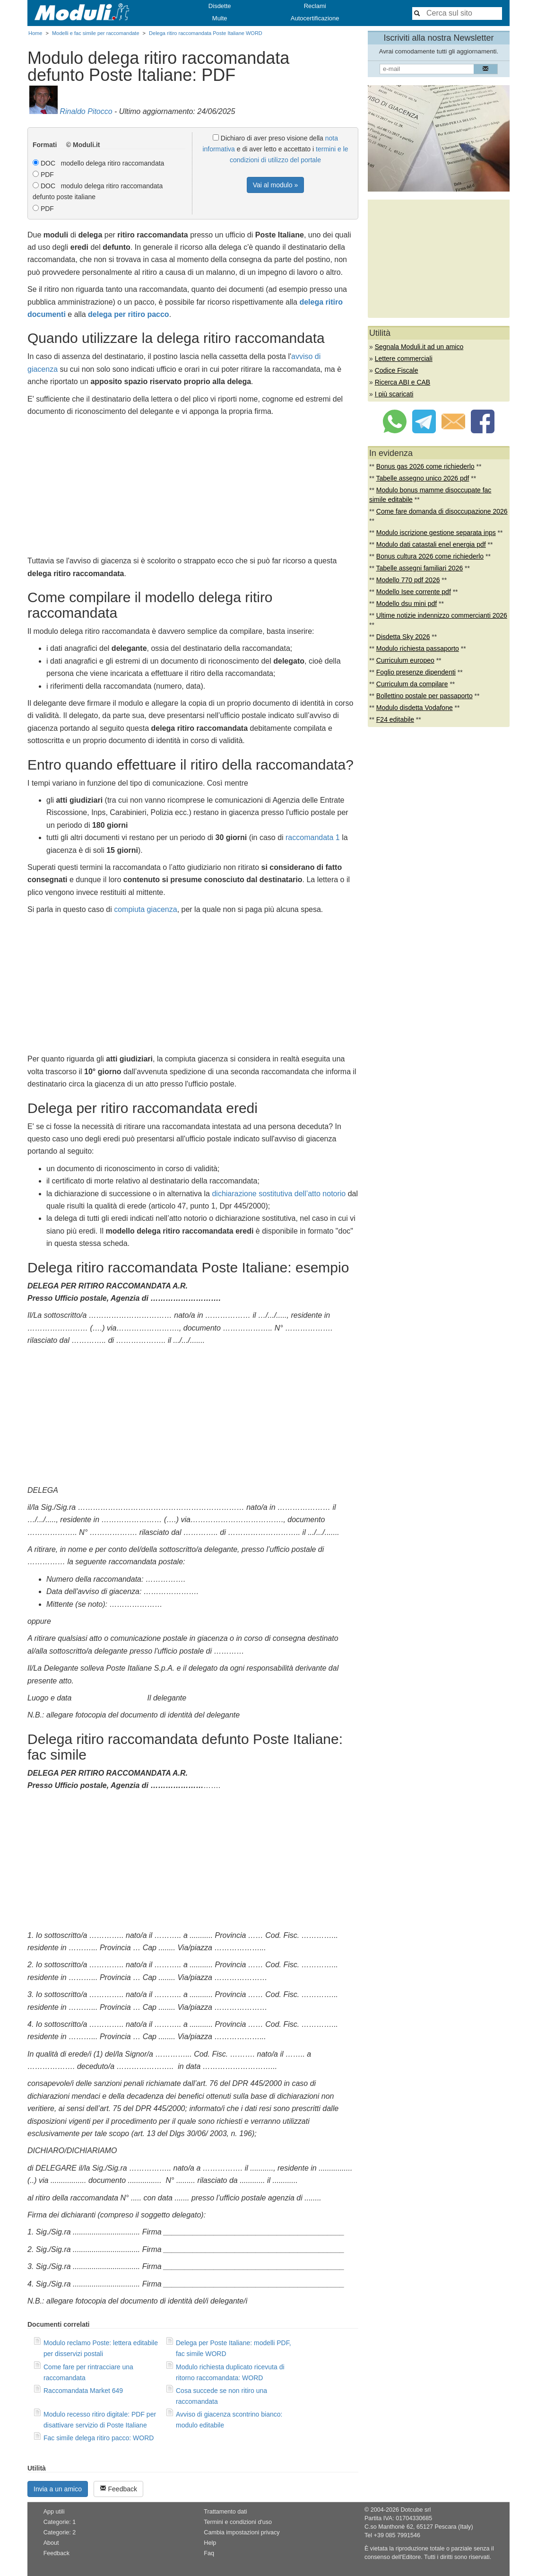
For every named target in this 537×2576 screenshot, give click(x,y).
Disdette (219, 5)
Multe (219, 18)
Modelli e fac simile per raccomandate (95, 33)
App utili (54, 2511)
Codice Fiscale (396, 370)
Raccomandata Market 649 (83, 2390)
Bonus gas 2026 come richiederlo (425, 466)
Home (35, 33)
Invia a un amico (58, 2489)
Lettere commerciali (404, 358)
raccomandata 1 (313, 837)
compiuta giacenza (145, 909)
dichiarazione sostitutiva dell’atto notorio (279, 1194)
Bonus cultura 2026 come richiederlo (430, 556)
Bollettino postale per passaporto (424, 696)
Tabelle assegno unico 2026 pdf (422, 478)
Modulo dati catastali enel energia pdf (431, 544)
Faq (209, 2553)
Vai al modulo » (275, 185)
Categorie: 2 (59, 2532)
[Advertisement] (192, 488)
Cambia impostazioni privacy (241, 2532)
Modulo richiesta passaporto (417, 648)
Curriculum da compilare (412, 684)
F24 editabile (395, 719)
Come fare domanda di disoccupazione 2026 (442, 511)
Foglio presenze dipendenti (416, 672)
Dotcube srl (415, 2509)
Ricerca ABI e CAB (403, 382)
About (51, 2543)
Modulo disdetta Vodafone (414, 707)
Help (210, 2543)
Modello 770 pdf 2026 (408, 580)
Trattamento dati (225, 2511)
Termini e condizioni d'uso (238, 2522)
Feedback (118, 2489)
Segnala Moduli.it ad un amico (419, 346)
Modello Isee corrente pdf (413, 592)
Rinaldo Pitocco (86, 111)
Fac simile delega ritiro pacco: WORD (98, 2438)
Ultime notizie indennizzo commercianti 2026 (441, 615)
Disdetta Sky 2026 (403, 636)
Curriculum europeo (405, 660)
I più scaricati (394, 394)
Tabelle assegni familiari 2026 (419, 568)
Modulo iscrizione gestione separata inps (436, 532)
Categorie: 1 (59, 2522)
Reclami (315, 5)
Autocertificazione (315, 18)
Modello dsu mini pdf (406, 603)
